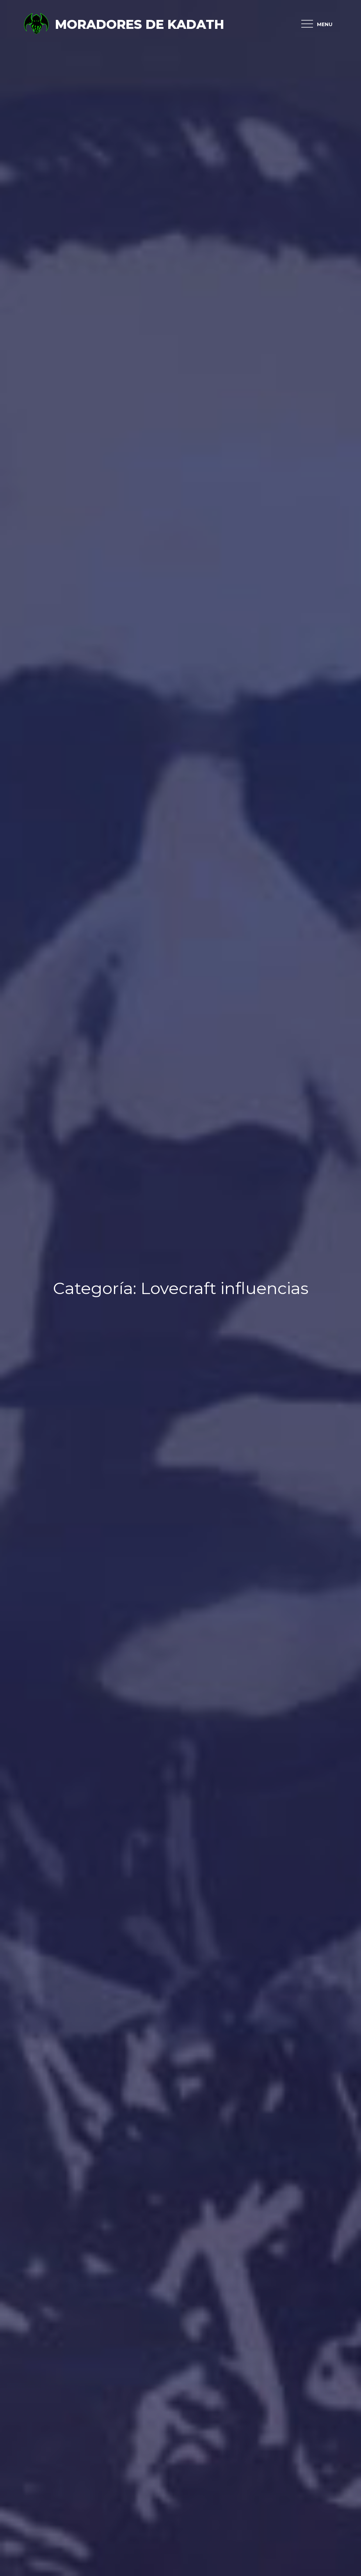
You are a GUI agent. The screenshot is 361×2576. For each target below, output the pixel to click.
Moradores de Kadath (139, 24)
